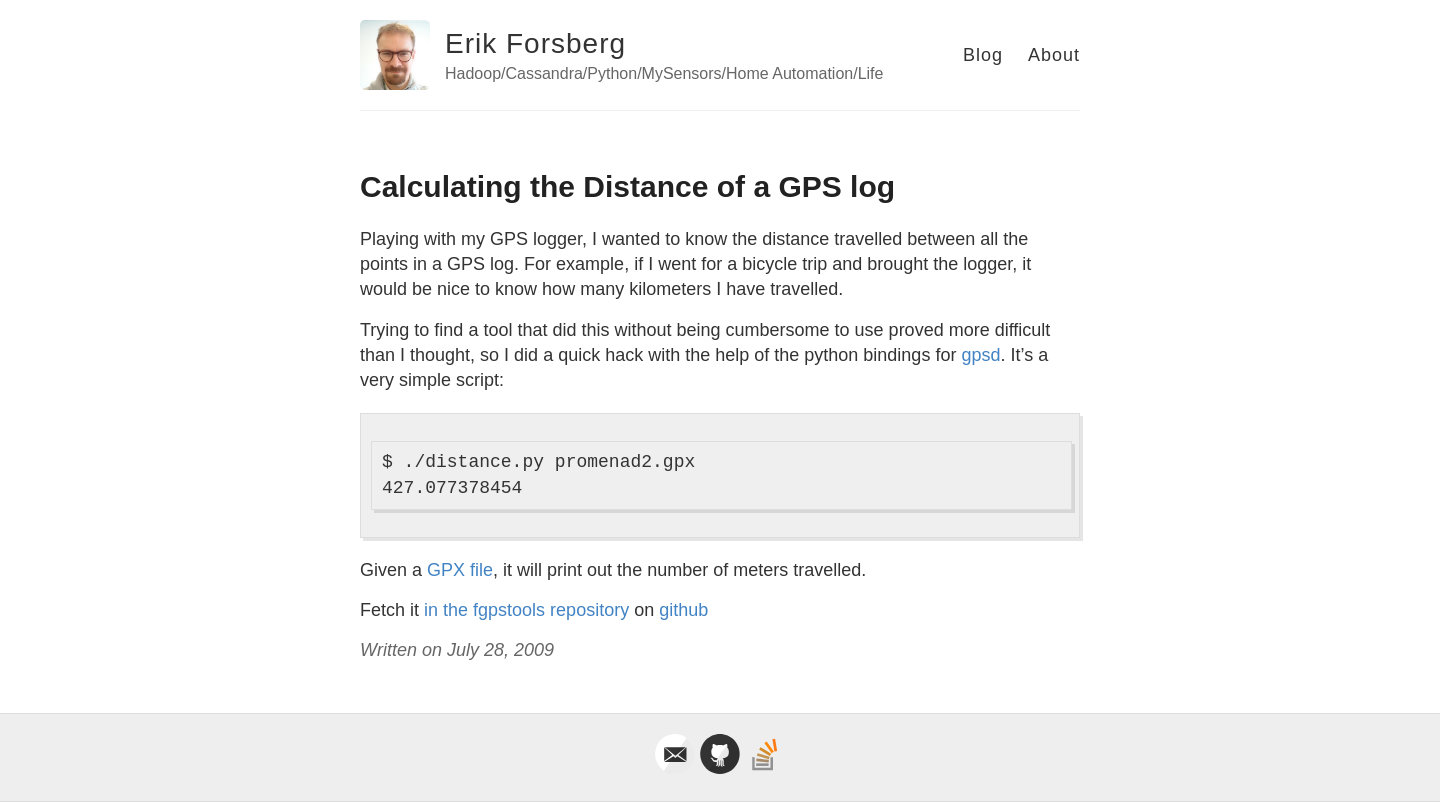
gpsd (980, 355)
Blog (983, 55)
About (1054, 55)
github (683, 610)
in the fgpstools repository (526, 610)
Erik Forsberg (535, 43)
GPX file (460, 570)
